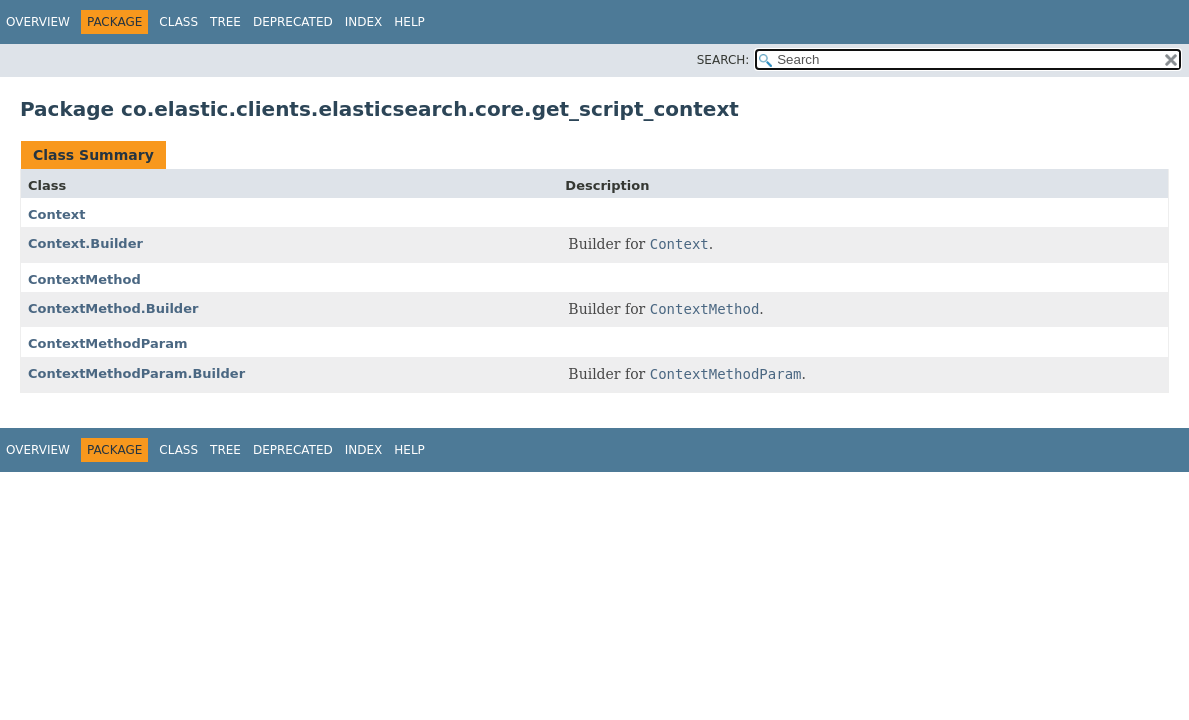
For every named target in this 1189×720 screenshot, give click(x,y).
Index (364, 22)
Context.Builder (85, 243)
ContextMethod (84, 279)
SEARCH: (723, 60)
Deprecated (293, 22)
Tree (225, 22)
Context (56, 214)
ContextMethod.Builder (113, 308)
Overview (38, 22)
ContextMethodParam (108, 343)
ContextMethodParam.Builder (136, 373)
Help (409, 22)
